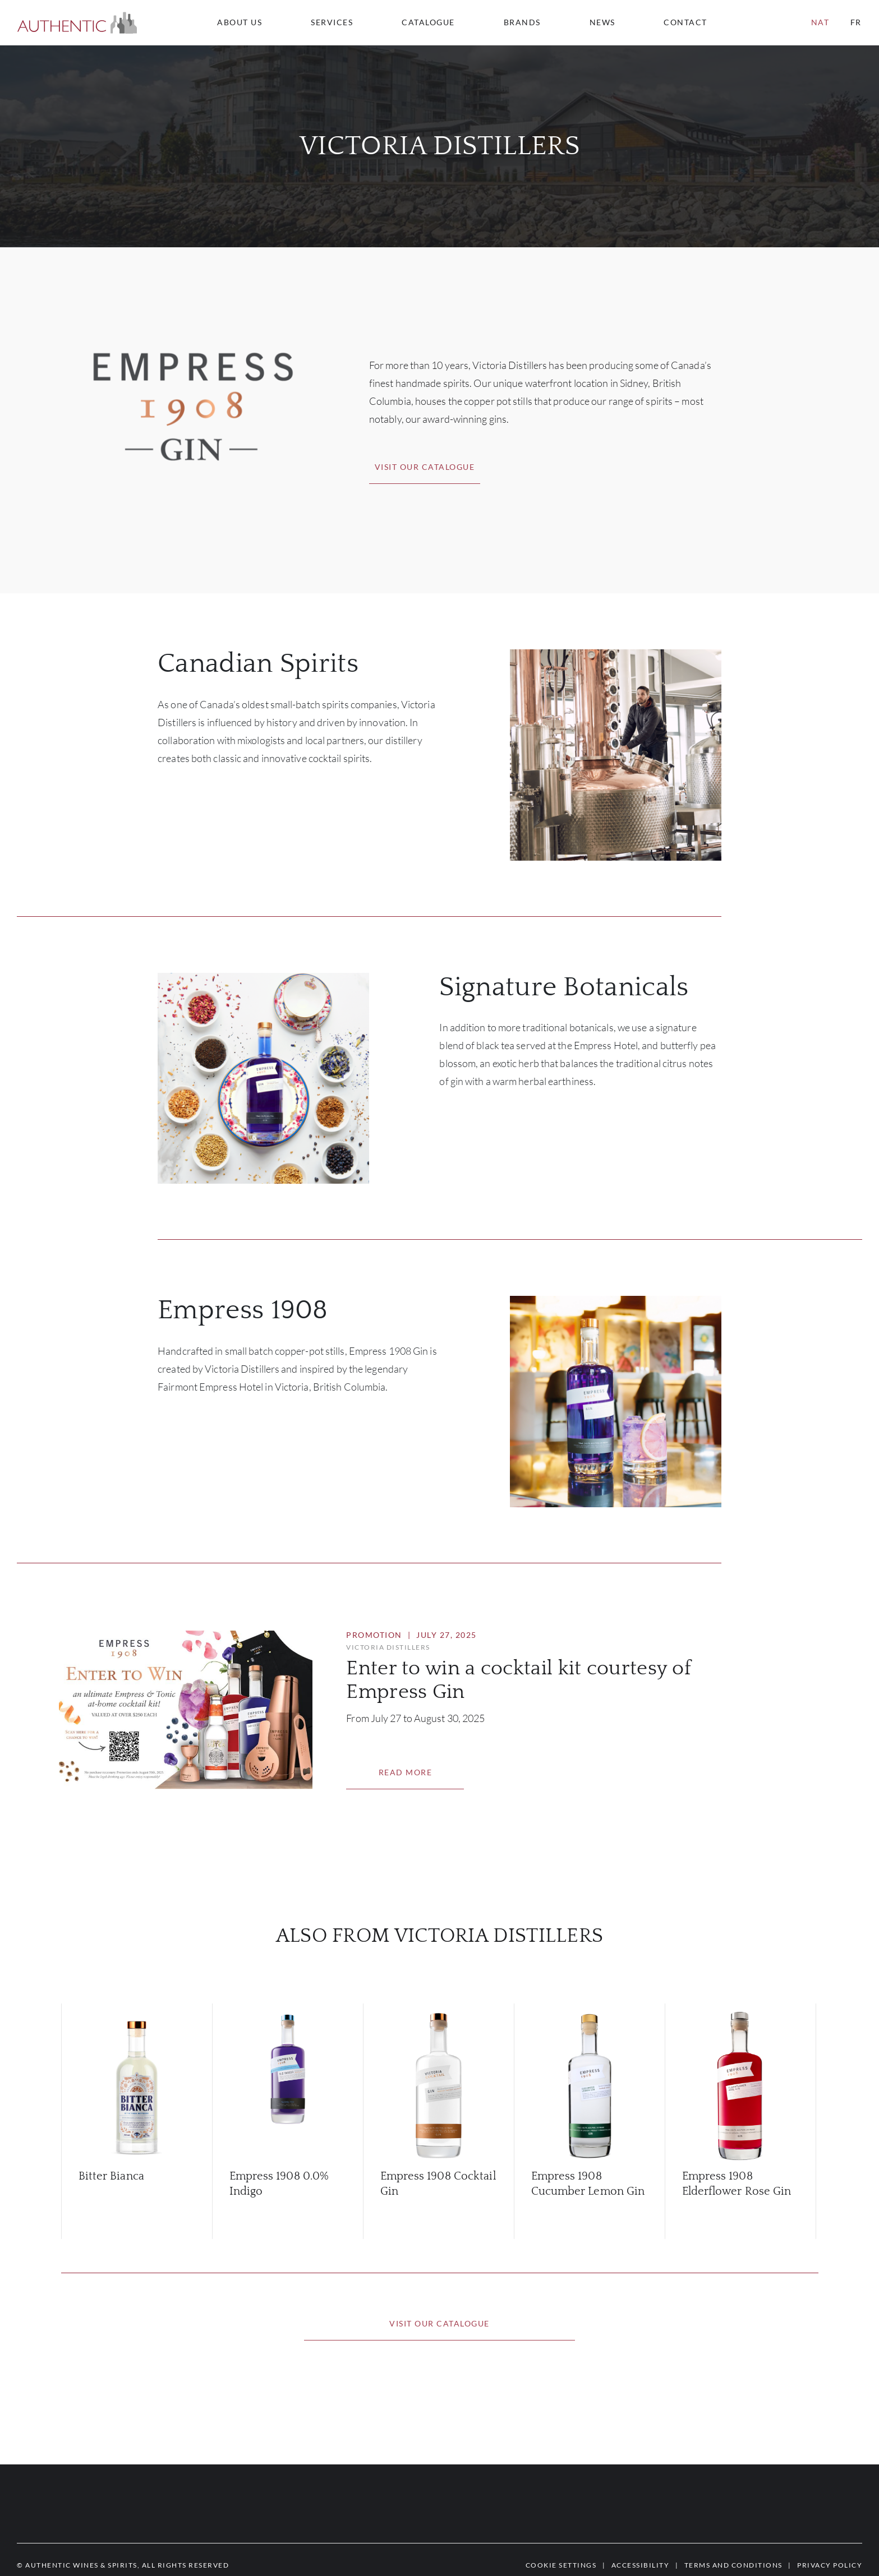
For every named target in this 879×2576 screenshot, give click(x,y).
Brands (522, 22)
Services (332, 22)
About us (239, 22)
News (602, 22)
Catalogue (428, 22)
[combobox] (690, 22)
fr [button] (856, 22)
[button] (77, 22)
